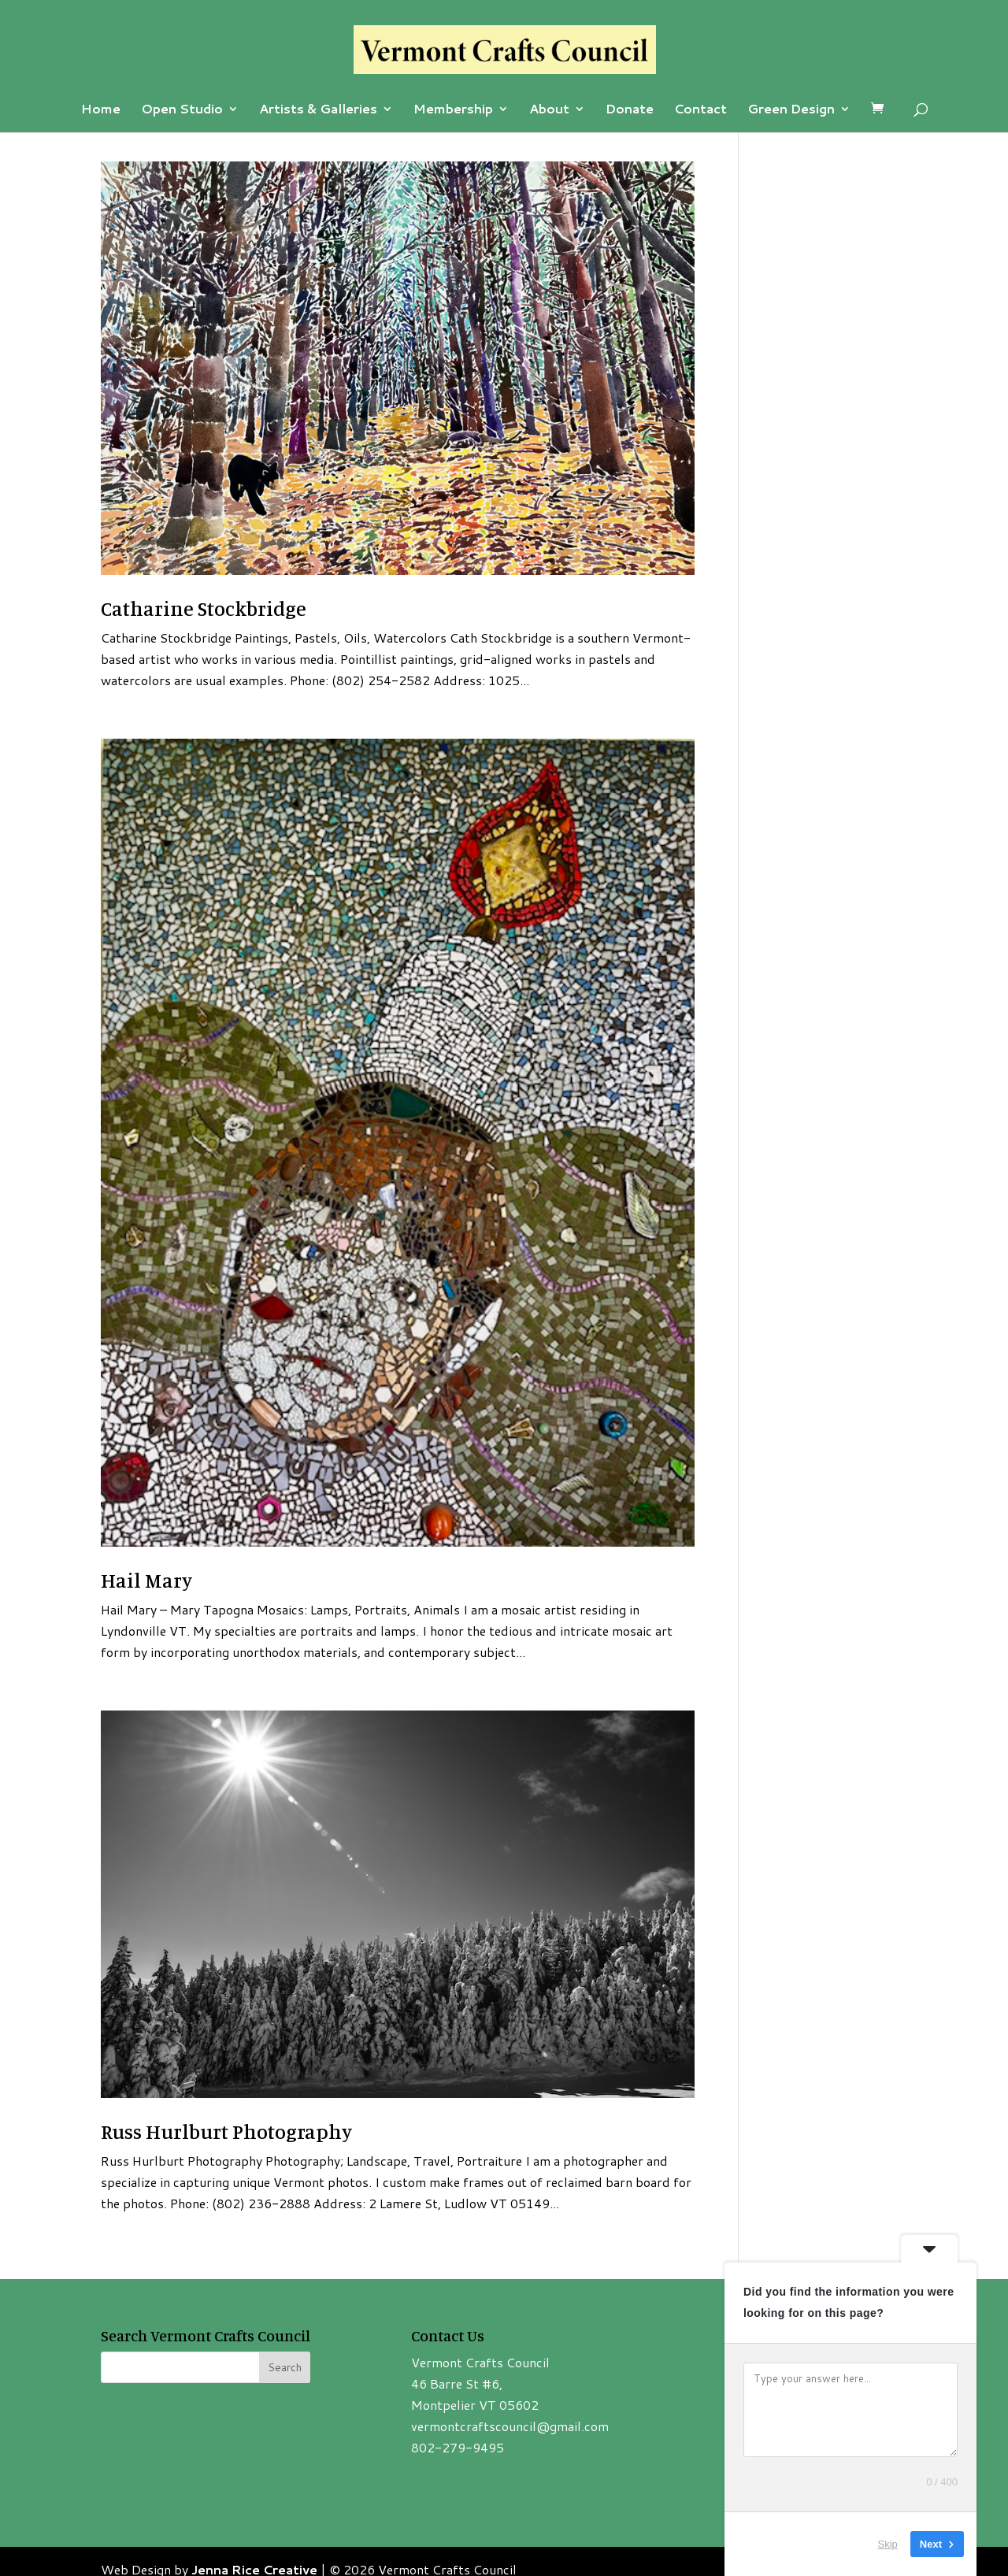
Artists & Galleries (318, 110)
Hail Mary (146, 1580)
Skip (888, 2544)
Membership (453, 110)
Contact (700, 110)
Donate (630, 110)
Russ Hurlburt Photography (226, 2131)
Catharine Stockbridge (203, 608)
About (549, 110)
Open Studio (182, 110)
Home (100, 110)
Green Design (791, 110)
